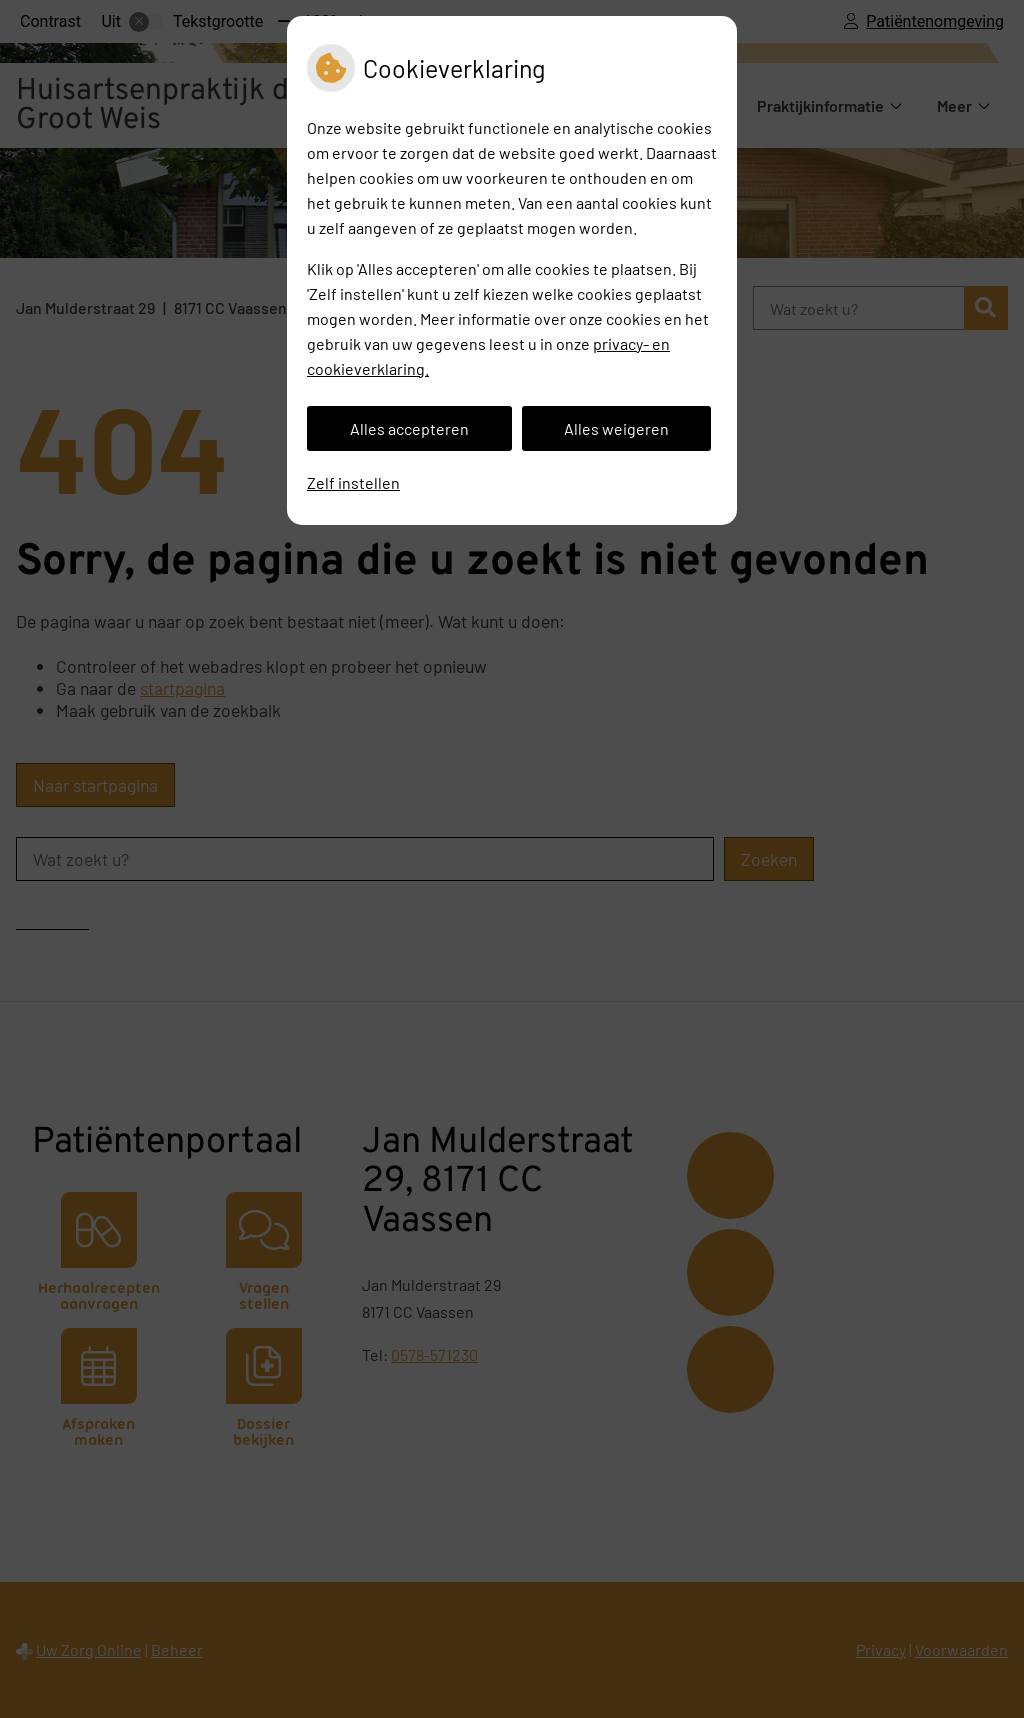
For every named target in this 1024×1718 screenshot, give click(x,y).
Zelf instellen (353, 482)
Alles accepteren (409, 428)
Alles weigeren (616, 428)
